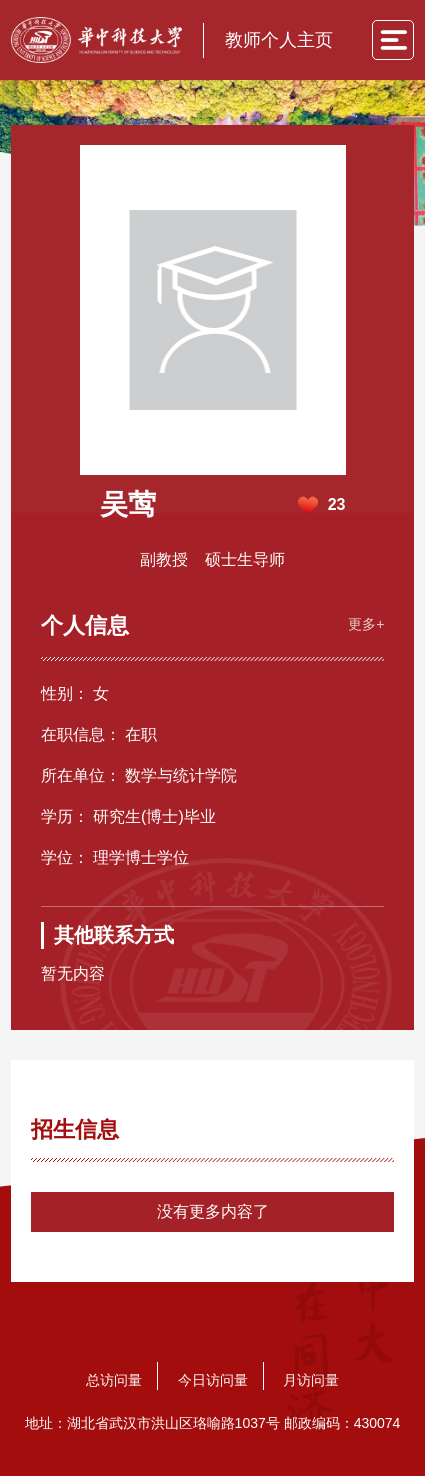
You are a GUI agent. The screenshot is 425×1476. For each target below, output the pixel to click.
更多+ (366, 624)
